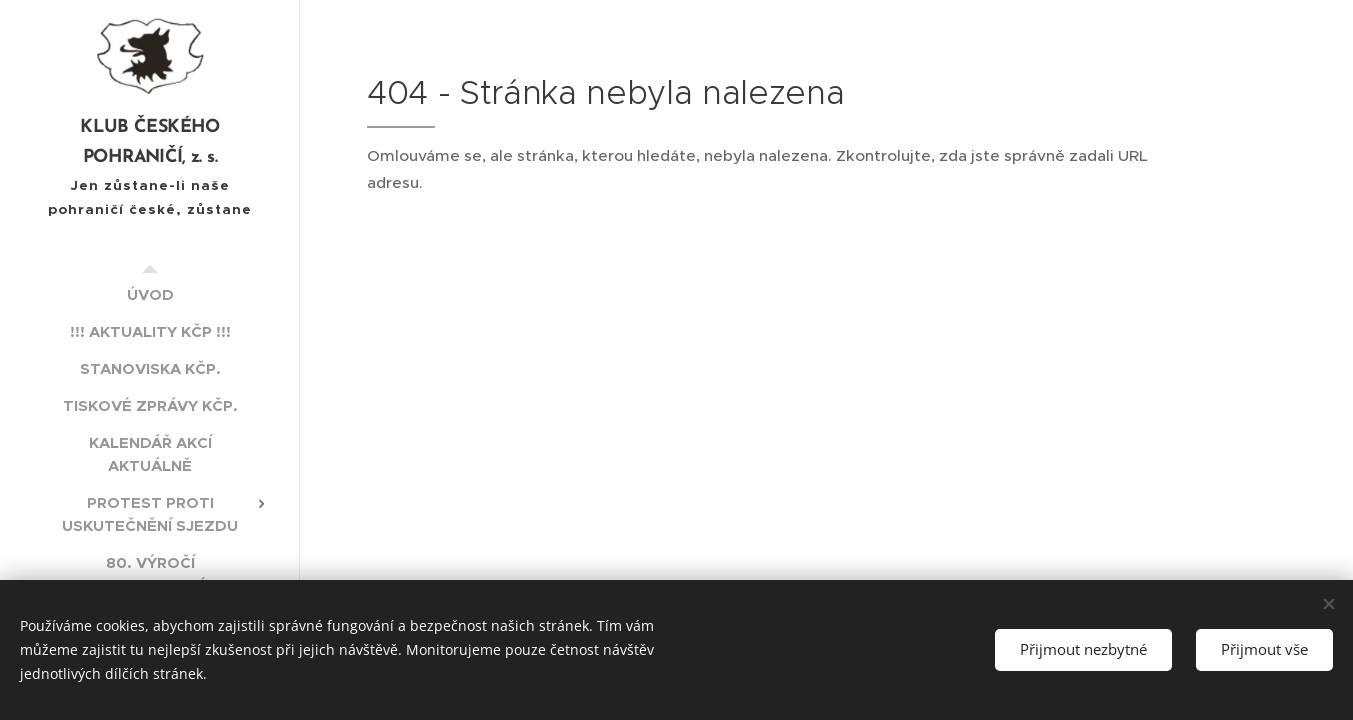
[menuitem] (150, 294)
